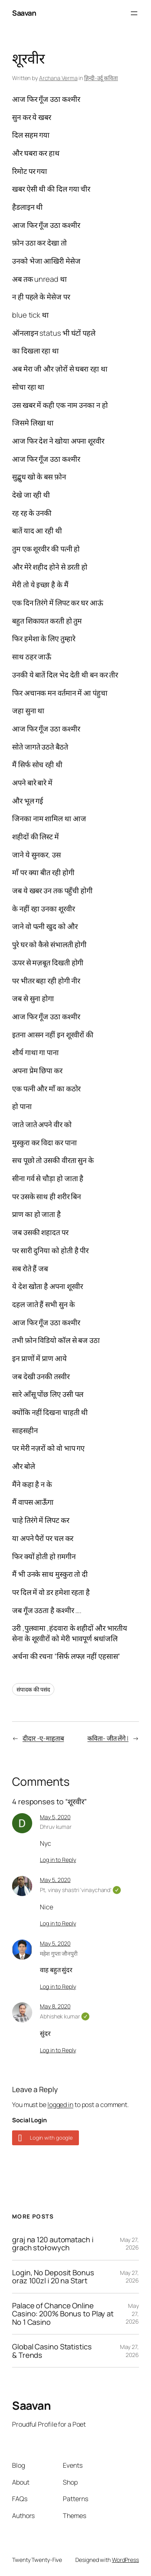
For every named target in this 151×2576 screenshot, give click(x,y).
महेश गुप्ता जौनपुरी (59, 1953)
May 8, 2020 (55, 2006)
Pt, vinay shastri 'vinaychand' (80, 1890)
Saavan (24, 13)
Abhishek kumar (64, 2016)
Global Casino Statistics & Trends (52, 2351)
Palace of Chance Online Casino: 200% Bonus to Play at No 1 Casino (63, 2313)
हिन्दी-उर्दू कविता (101, 78)
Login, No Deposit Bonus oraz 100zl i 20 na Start (53, 2276)
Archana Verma (58, 78)
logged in (60, 2104)
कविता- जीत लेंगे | (107, 1738)
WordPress (125, 2560)
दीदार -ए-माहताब (43, 1738)
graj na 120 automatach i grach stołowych (52, 2243)
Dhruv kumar (56, 1826)
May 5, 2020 (55, 1817)
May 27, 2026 (129, 2244)
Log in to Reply (58, 1859)
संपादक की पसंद (33, 1689)
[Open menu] (134, 13)
